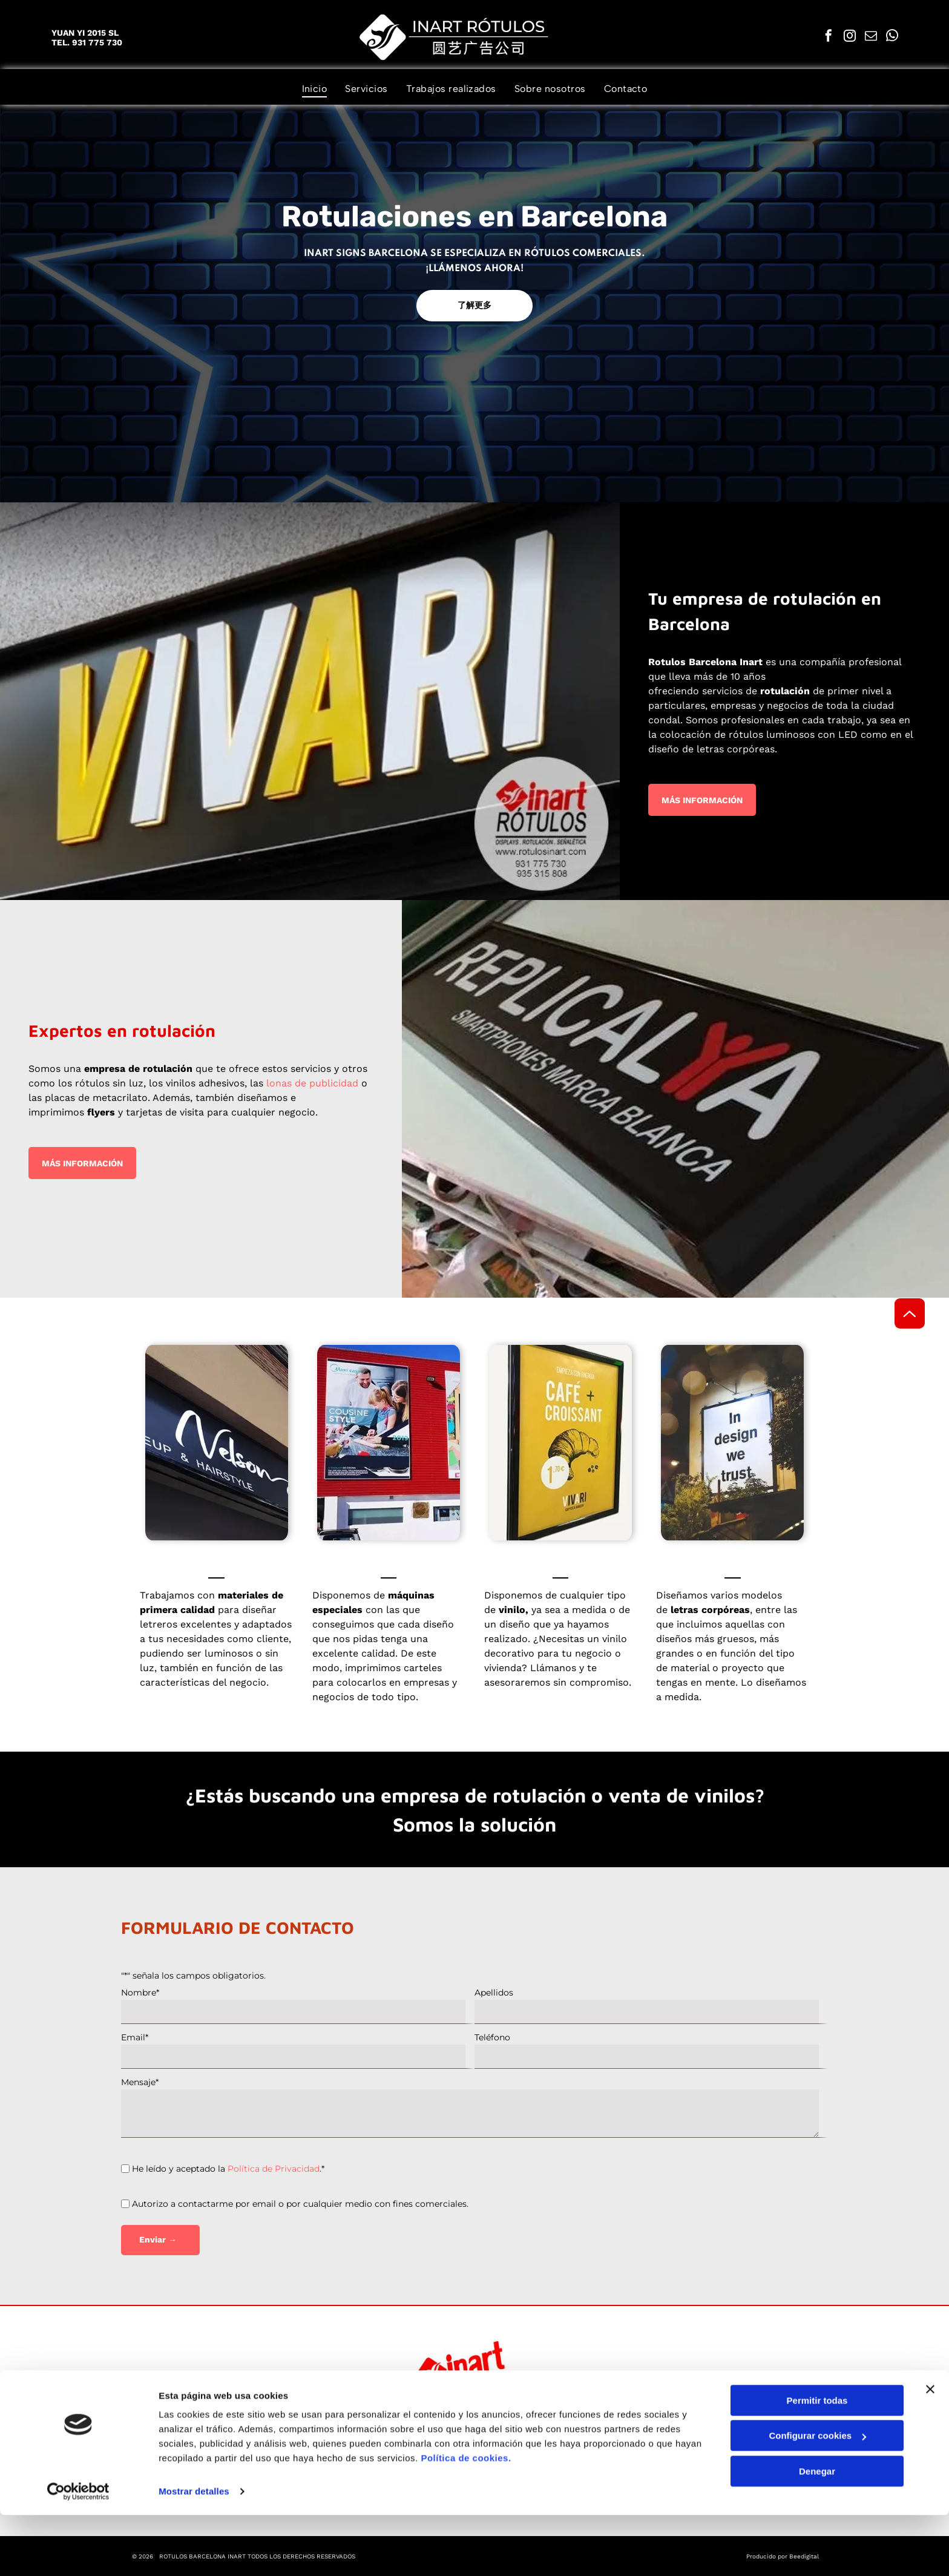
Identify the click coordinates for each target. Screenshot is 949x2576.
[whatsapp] (892, 37)
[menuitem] (315, 88)
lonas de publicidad (312, 1083)
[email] (871, 37)
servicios (722, 691)
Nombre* (140, 1992)
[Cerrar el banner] (930, 2450)
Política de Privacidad (274, 2168)
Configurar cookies (817, 2497)
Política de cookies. (466, 2519)
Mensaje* (140, 2082)
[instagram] (850, 37)
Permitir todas (817, 2461)
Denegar (817, 2532)
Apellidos (494, 1992)
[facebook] (828, 37)
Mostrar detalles (194, 2552)
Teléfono (492, 2037)
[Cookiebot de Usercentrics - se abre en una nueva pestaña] (78, 2552)
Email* (134, 2037)
